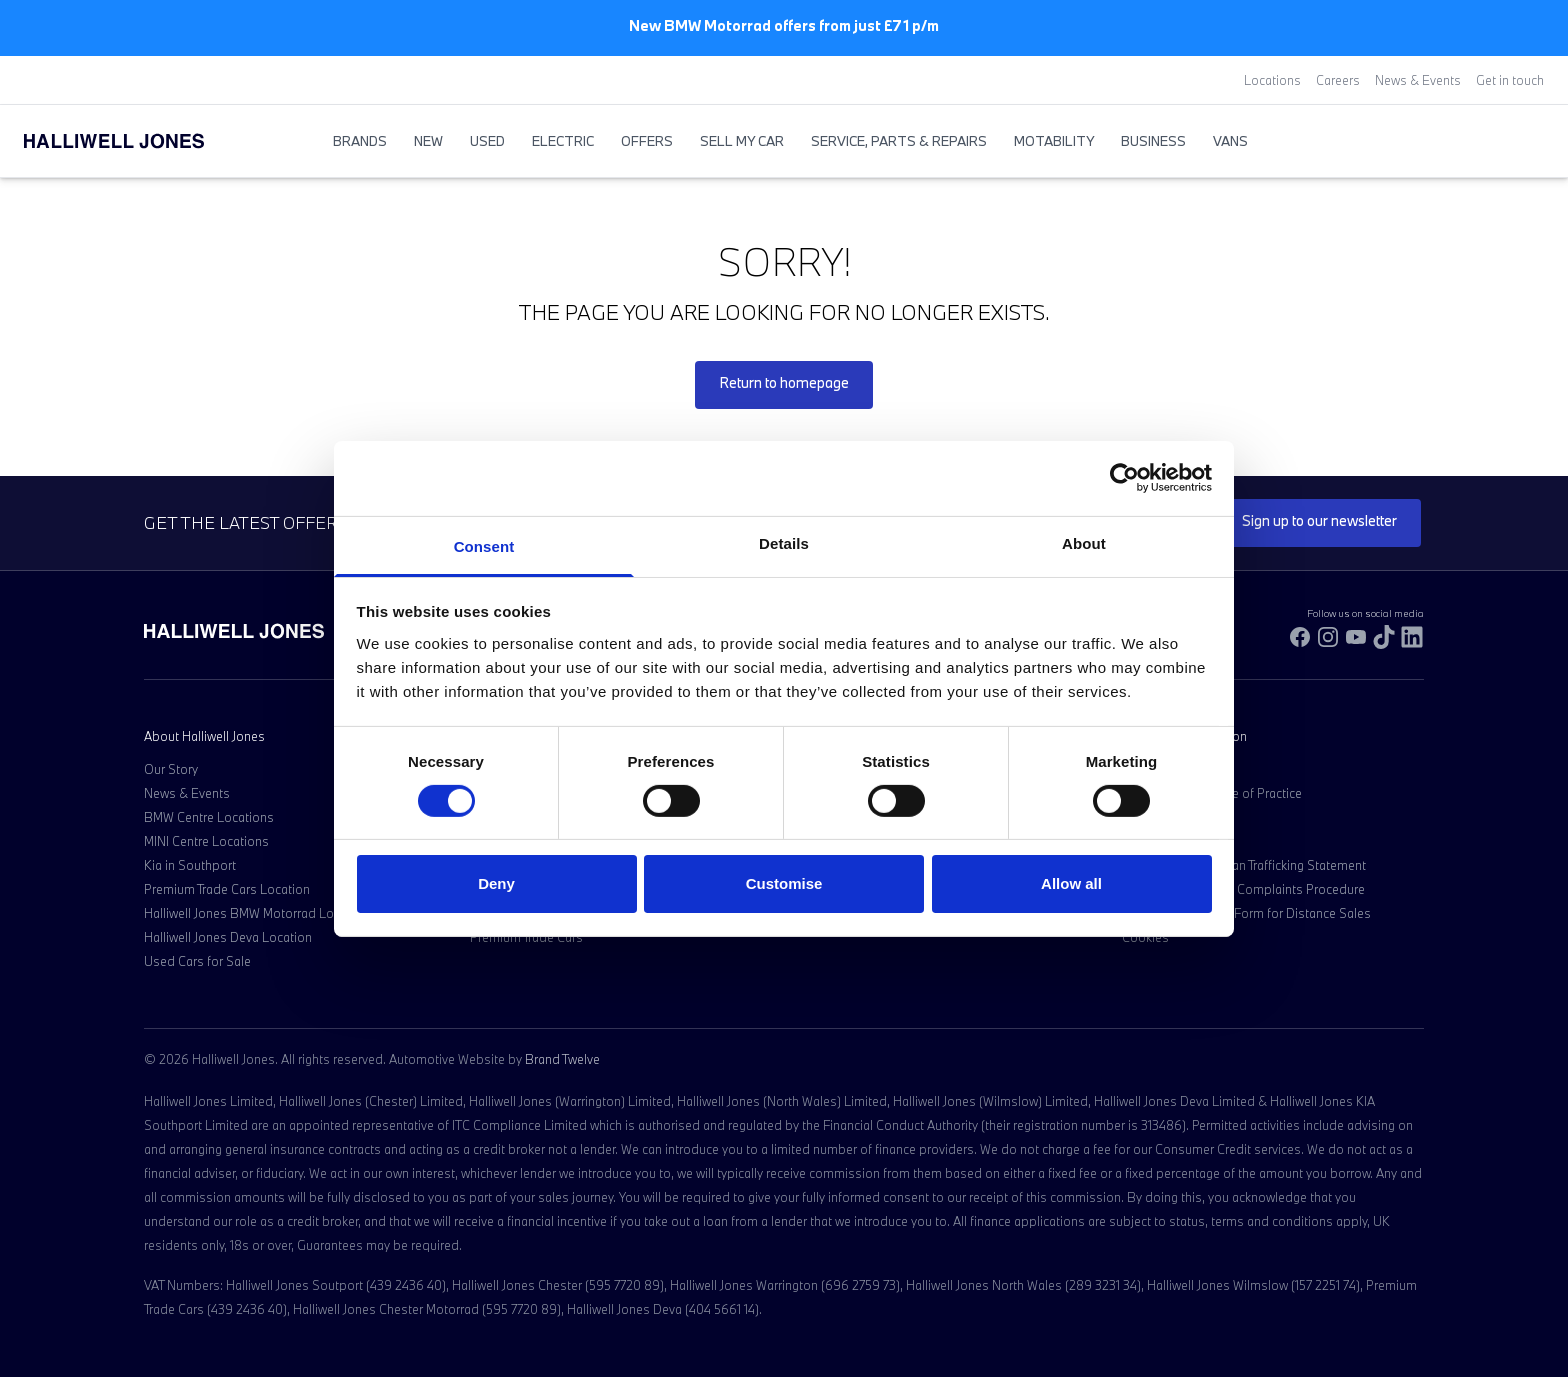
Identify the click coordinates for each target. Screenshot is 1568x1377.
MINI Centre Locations (206, 841)
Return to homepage (784, 382)
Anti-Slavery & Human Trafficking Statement (1244, 865)
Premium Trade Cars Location (227, 889)
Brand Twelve (562, 1059)
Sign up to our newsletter (1319, 520)
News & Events (1418, 80)
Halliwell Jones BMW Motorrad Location (256, 913)
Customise (784, 883)
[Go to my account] (1514, 142)
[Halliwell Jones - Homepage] (139, 141)
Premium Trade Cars (526, 937)
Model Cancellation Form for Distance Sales (1246, 913)
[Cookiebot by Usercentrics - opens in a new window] (1124, 478)
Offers (647, 141)
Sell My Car (742, 141)
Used (487, 141)
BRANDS (360, 141)
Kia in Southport (190, 865)
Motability (1054, 141)
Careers (1338, 80)
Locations (1272, 80)
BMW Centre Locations (209, 817)
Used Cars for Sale (197, 961)
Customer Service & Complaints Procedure (1243, 889)
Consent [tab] (484, 545)
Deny (496, 883)
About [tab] (1084, 542)
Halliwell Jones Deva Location (228, 937)
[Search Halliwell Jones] (1494, 141)
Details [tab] (784, 542)
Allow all (1071, 883)
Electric (563, 141)
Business (1153, 141)
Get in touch (1510, 80)
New (428, 141)
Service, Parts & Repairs (899, 141)
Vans (1230, 141)
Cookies (1145, 937)
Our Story (171, 769)
